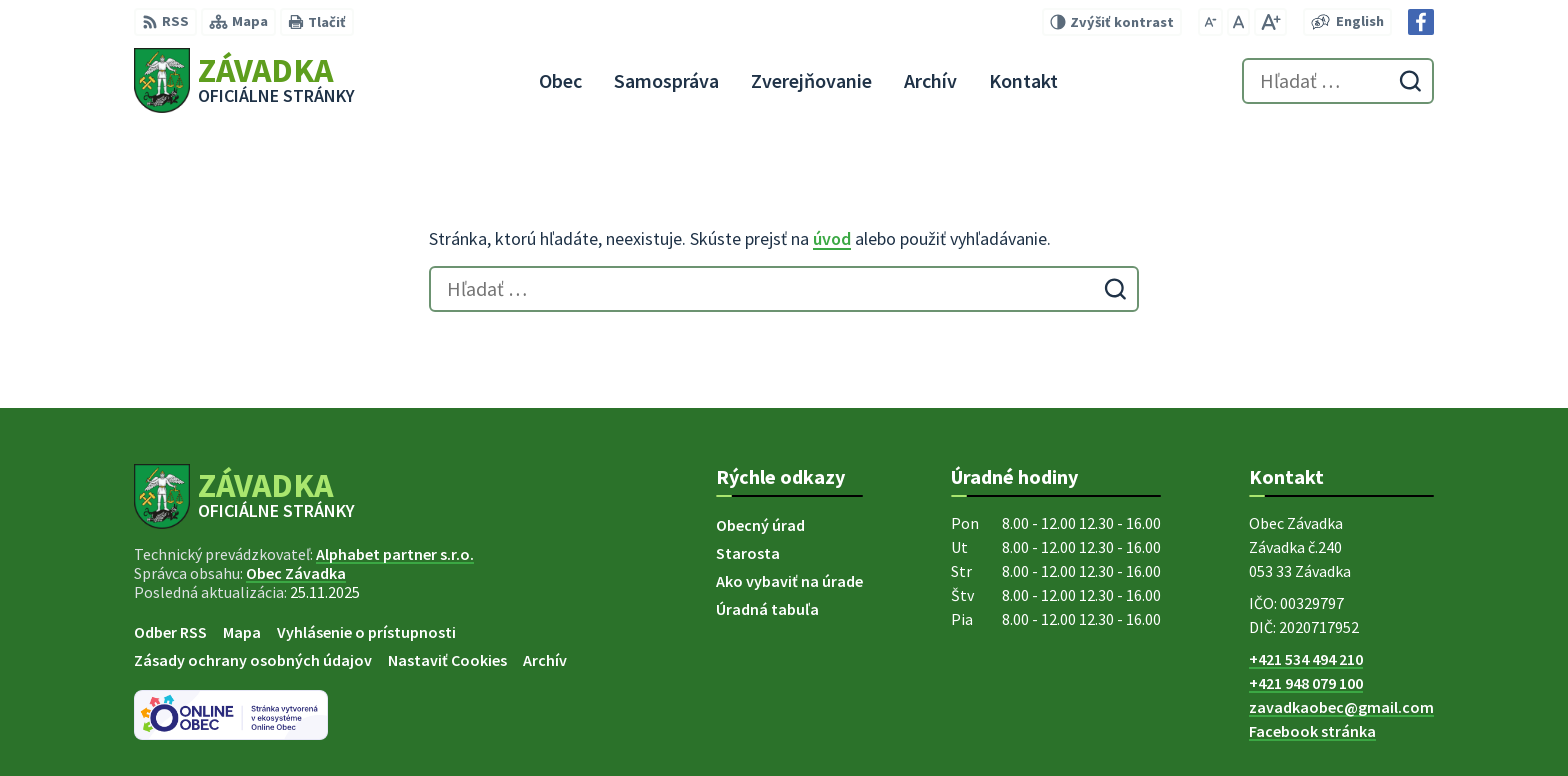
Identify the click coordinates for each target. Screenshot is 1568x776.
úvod (832, 238)
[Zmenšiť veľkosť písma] (1210, 22)
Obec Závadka (296, 573)
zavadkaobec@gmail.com (1341, 707)
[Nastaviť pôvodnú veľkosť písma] (1238, 22)
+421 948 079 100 (1306, 683)
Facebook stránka (1312, 731)
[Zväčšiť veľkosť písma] (1270, 22)
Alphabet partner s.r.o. (395, 554)
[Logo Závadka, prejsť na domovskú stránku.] (244, 80)
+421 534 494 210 (1306, 659)
